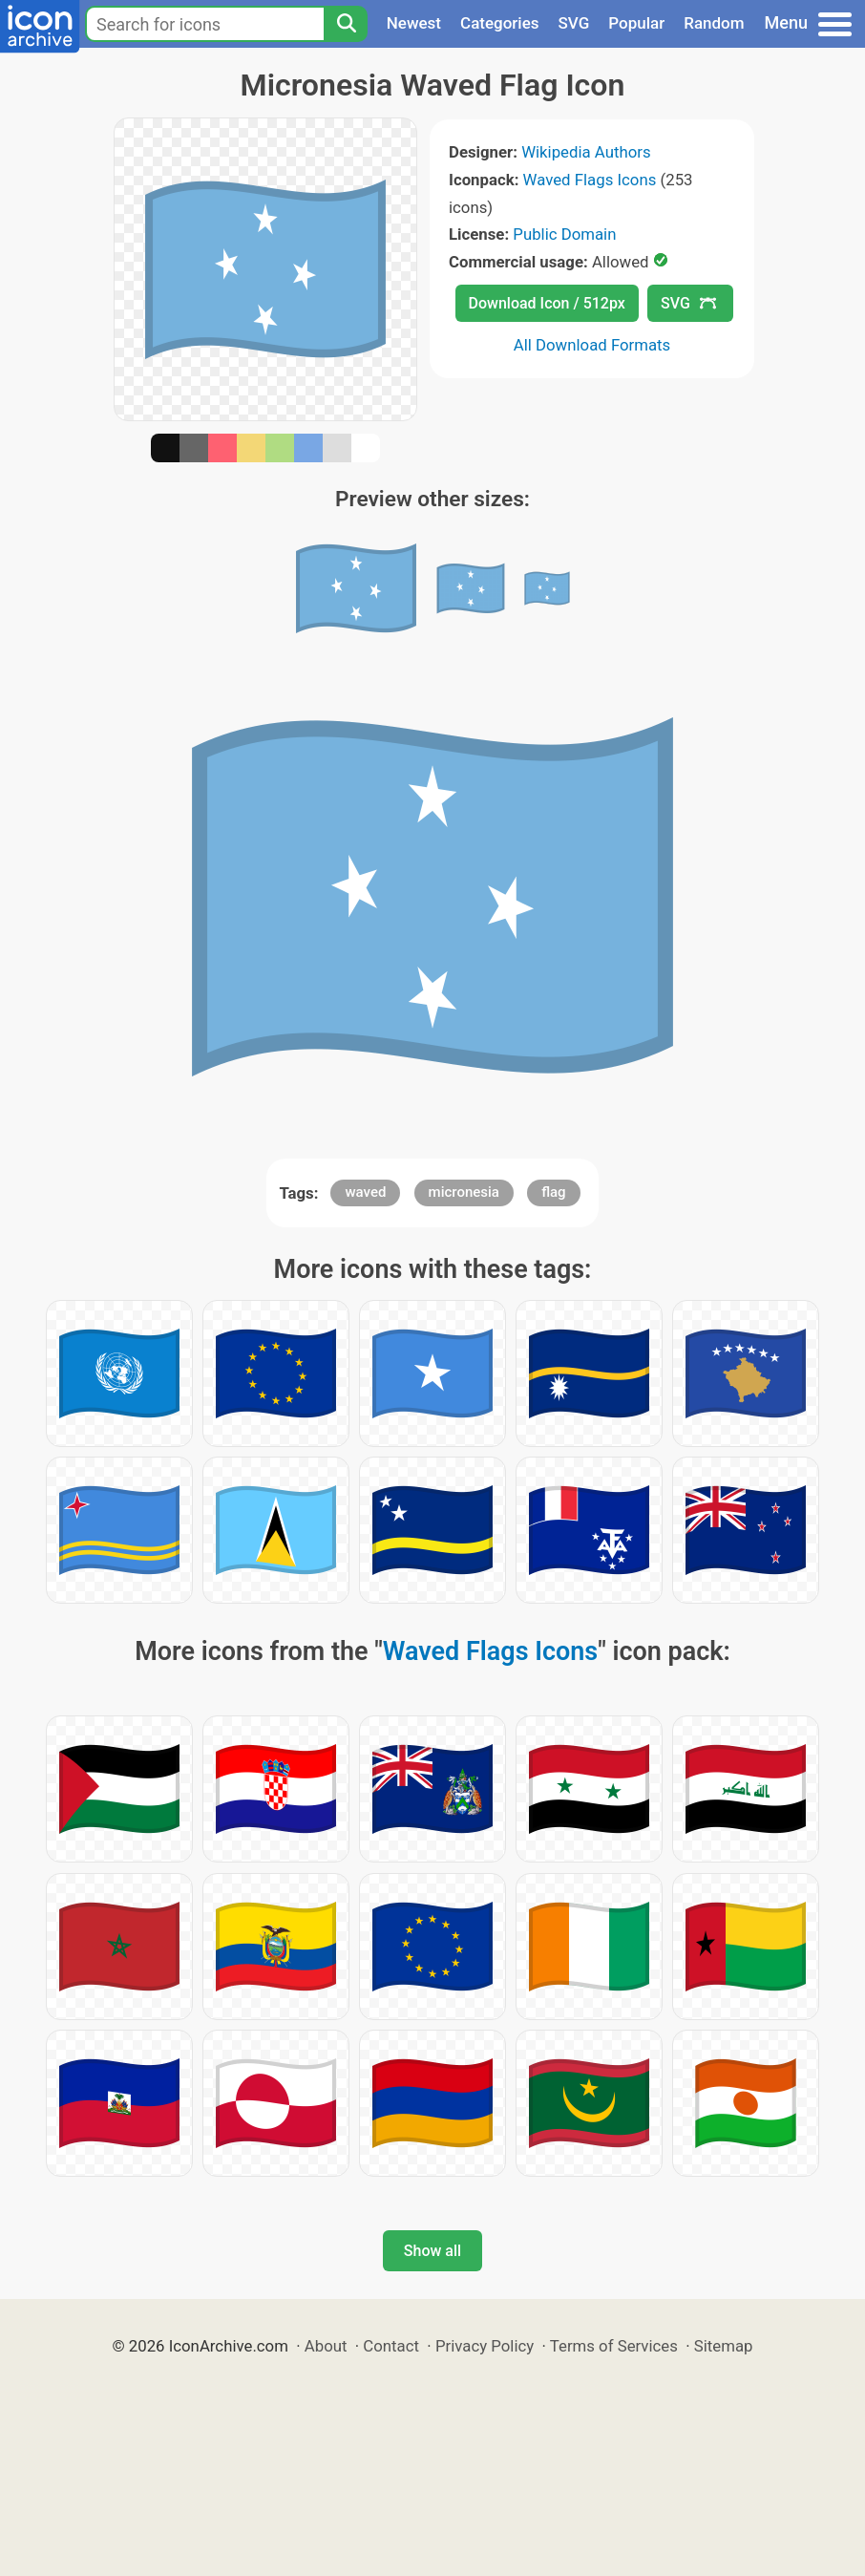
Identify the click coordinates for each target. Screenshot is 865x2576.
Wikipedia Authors (585, 151)
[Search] (346, 24)
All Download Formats (592, 344)
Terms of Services (614, 2345)
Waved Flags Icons (590, 179)
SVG (574, 22)
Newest (414, 22)
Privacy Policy (484, 2345)
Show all (432, 2251)
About (326, 2345)
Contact (391, 2345)
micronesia (464, 1192)
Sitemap (723, 2345)
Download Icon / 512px (547, 303)
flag (553, 1192)
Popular (636, 22)
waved (365, 1192)
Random (714, 22)
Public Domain (564, 234)
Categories (499, 22)
